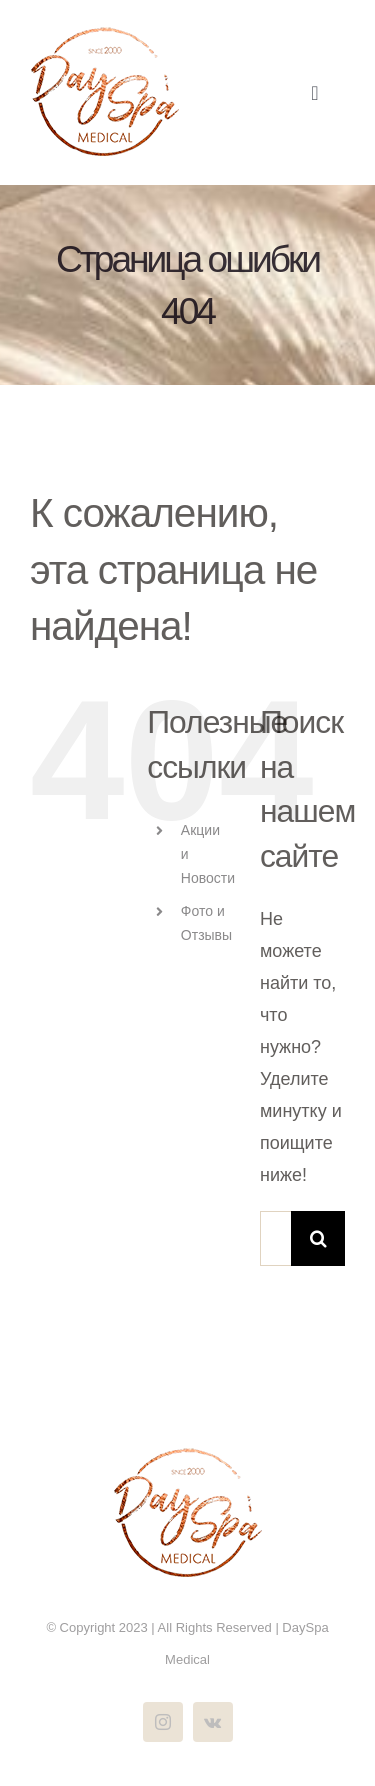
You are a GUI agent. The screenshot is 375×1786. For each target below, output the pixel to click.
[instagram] (163, 1722)
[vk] (213, 1722)
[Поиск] (318, 1238)
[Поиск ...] (275, 1238)
